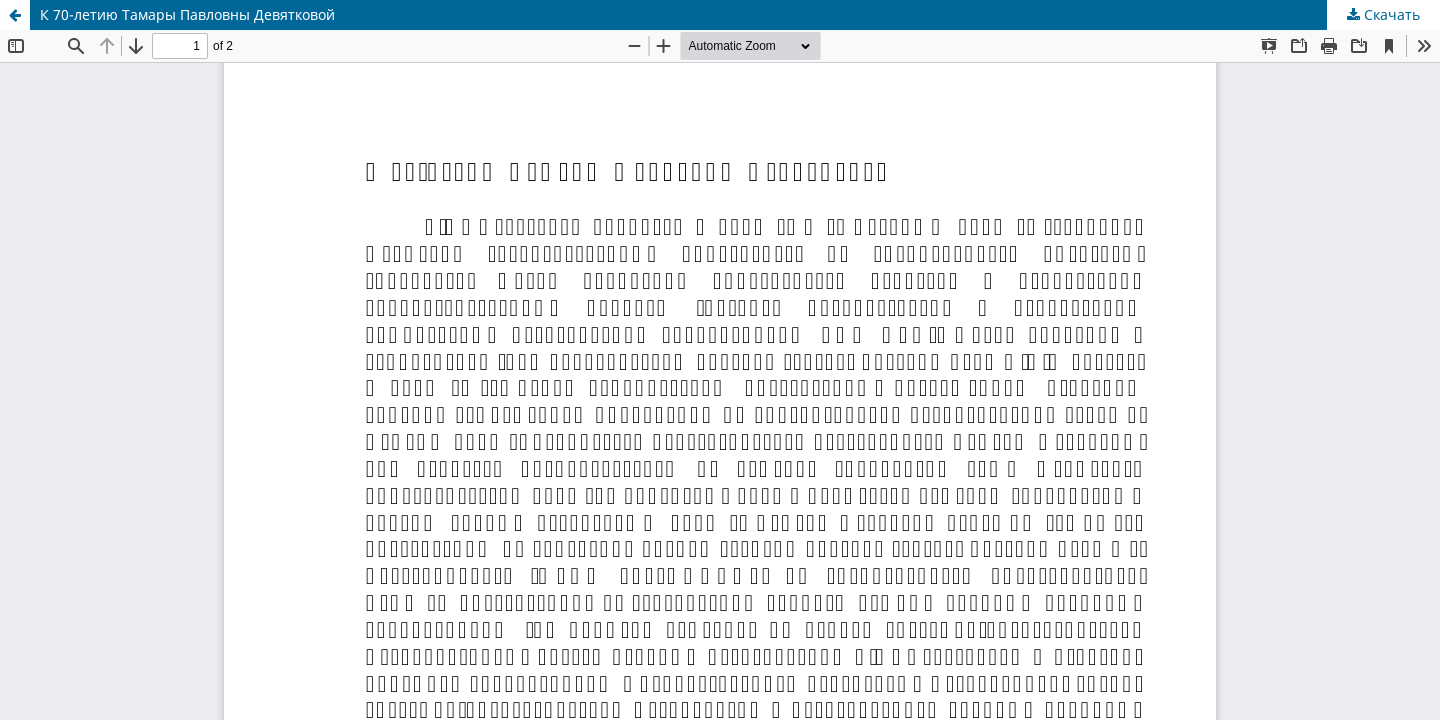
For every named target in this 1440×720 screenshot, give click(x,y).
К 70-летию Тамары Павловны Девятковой (187, 14)
